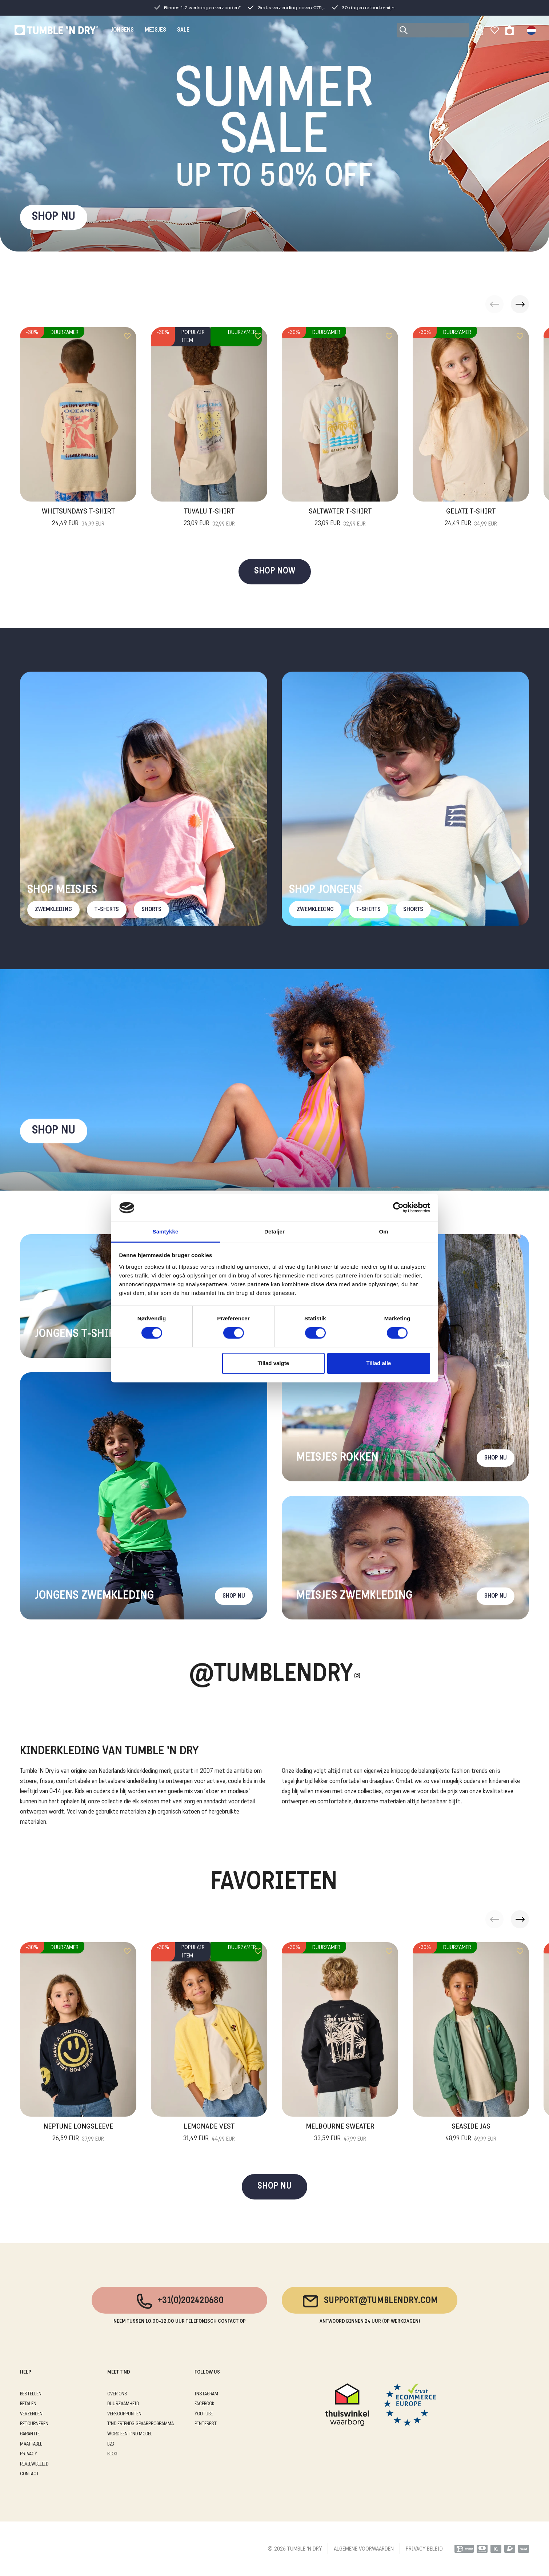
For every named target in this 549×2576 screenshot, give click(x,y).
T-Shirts (107, 910)
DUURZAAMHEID (123, 2404)
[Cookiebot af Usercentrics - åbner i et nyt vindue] (398, 1207)
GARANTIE (30, 2434)
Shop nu (53, 1130)
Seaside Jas (470, 2133)
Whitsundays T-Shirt (78, 518)
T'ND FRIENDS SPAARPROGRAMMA (140, 2424)
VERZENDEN (31, 2414)
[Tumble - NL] (56, 30)
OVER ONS (117, 2394)
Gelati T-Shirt (471, 518)
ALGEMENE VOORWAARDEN (364, 2549)
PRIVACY (28, 2454)
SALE (183, 30)
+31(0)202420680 (179, 2301)
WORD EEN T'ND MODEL (129, 2434)
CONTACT (29, 2474)
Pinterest (206, 2424)
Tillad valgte (273, 1363)
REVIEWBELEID (34, 2464)
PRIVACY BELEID (424, 2549)
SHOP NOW (274, 571)
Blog (112, 2454)
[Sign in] (479, 30)
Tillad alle (378, 1363)
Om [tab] (383, 1231)
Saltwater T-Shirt (340, 518)
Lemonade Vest (209, 2133)
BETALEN (28, 2404)
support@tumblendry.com (369, 2301)
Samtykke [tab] (166, 1231)
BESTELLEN (30, 2394)
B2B (110, 2444)
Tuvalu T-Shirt (209, 518)
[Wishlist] (494, 30)
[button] (520, 304)
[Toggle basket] (509, 30)
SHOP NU (53, 217)
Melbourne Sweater (340, 2133)
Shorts (151, 910)
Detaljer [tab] (274, 1231)
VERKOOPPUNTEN (124, 2414)
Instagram (206, 2394)
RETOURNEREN (34, 2424)
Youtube (204, 2414)
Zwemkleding (53, 910)
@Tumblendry (271, 1675)
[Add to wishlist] (127, 336)
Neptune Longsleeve (78, 2133)
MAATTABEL (31, 2444)
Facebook (205, 2404)
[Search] (433, 30)
